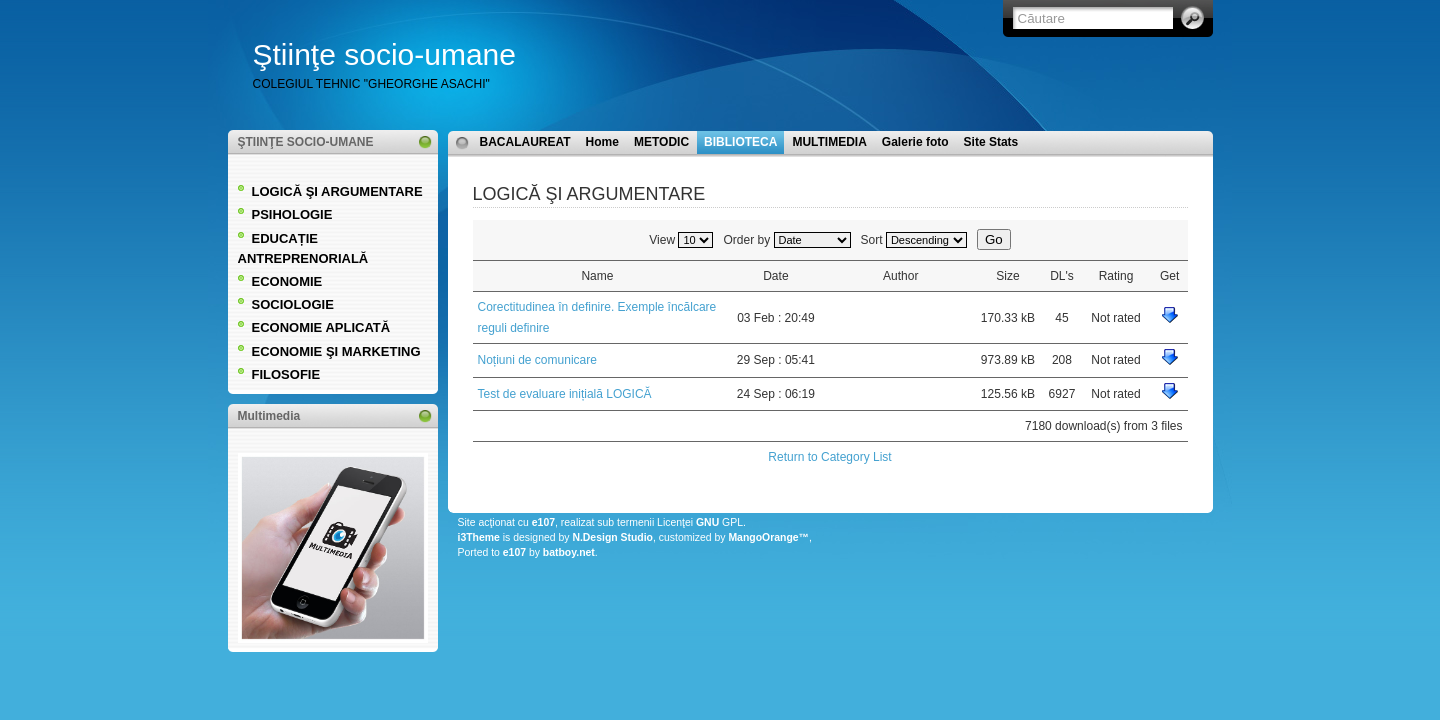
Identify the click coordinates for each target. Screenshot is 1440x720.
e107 (543, 522)
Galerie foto (915, 142)
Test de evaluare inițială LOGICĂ (565, 394)
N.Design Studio (612, 537)
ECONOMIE (287, 281)
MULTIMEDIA (829, 142)
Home (602, 142)
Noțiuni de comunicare (537, 360)
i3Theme (479, 537)
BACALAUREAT (525, 142)
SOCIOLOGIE (293, 304)
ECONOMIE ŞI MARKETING (336, 351)
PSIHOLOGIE (292, 214)
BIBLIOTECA (740, 142)
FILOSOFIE (286, 374)
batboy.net (569, 552)
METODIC (661, 142)
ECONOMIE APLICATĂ (321, 327)
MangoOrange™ (768, 537)
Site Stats (991, 142)
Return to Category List (829, 457)
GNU (707, 522)
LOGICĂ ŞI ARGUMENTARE (337, 191)
